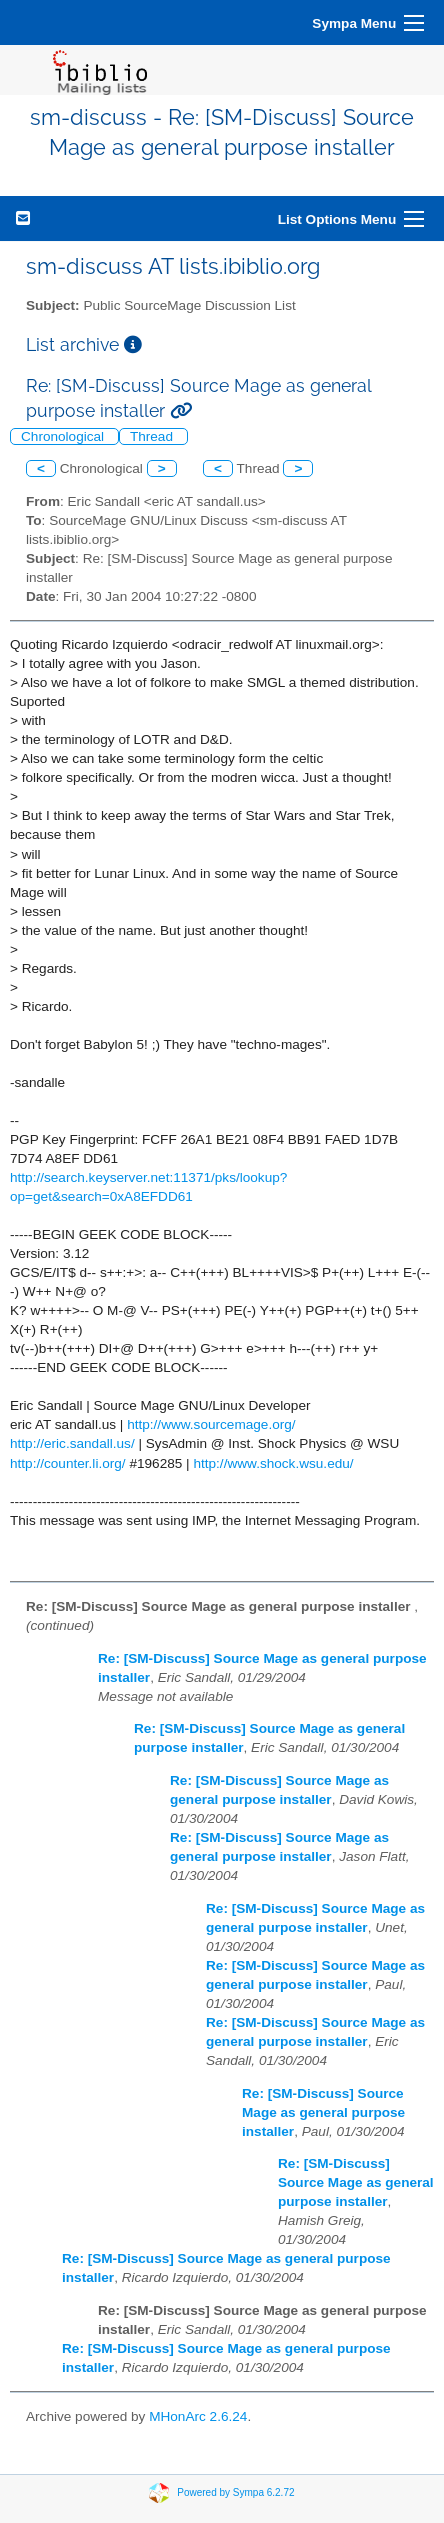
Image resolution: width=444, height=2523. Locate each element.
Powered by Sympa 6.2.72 (235, 2491)
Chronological (64, 436)
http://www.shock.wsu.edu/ (273, 1463)
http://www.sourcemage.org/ (211, 1424)
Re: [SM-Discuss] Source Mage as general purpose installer (323, 2112)
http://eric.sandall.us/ (72, 1443)
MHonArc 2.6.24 (198, 2416)
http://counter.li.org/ (68, 1463)
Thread (153, 436)
